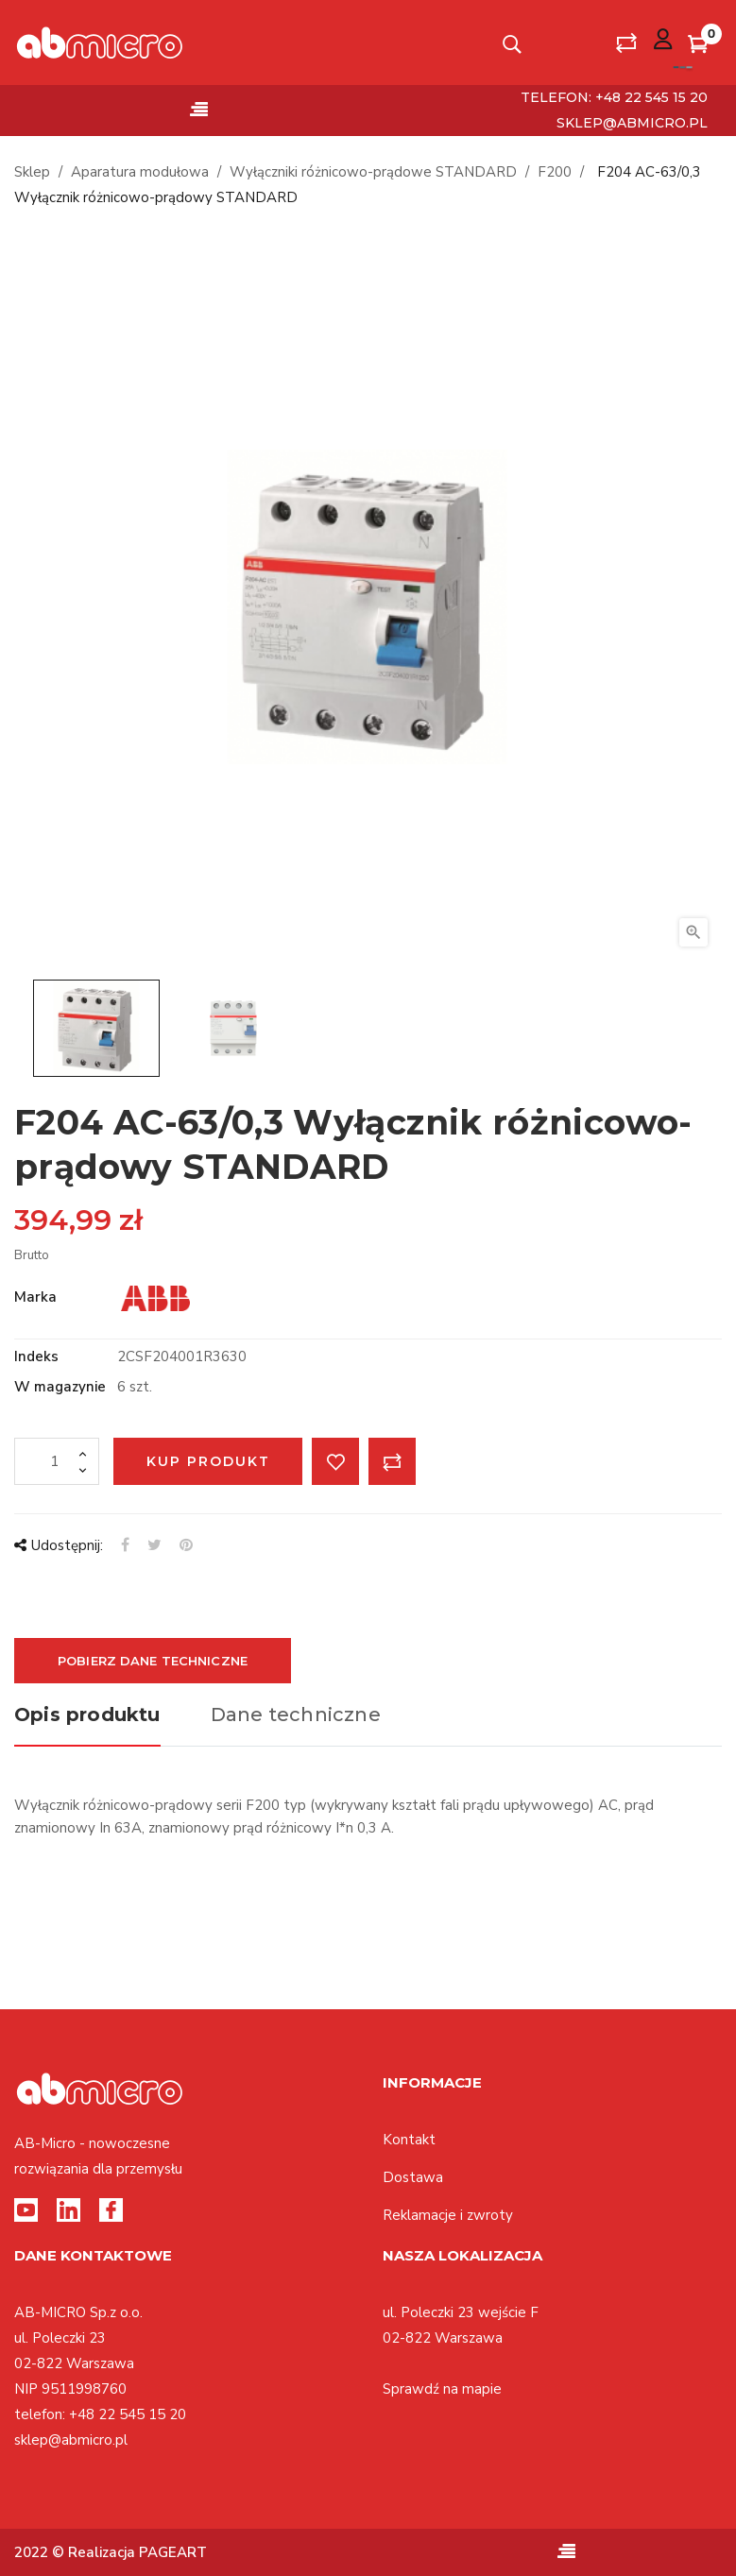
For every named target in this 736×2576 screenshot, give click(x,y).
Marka (35, 1297)
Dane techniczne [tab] (296, 1714)
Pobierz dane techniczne (153, 1660)
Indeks (36, 1356)
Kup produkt (208, 1461)
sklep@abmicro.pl (632, 122)
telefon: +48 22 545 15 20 (614, 97)
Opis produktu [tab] (87, 1714)
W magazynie (60, 1386)
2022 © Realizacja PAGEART (110, 2552)
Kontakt (409, 2139)
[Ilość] (56, 1461)
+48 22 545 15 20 (127, 2414)
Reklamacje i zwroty (448, 2215)
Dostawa (413, 2177)
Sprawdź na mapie (442, 2389)
